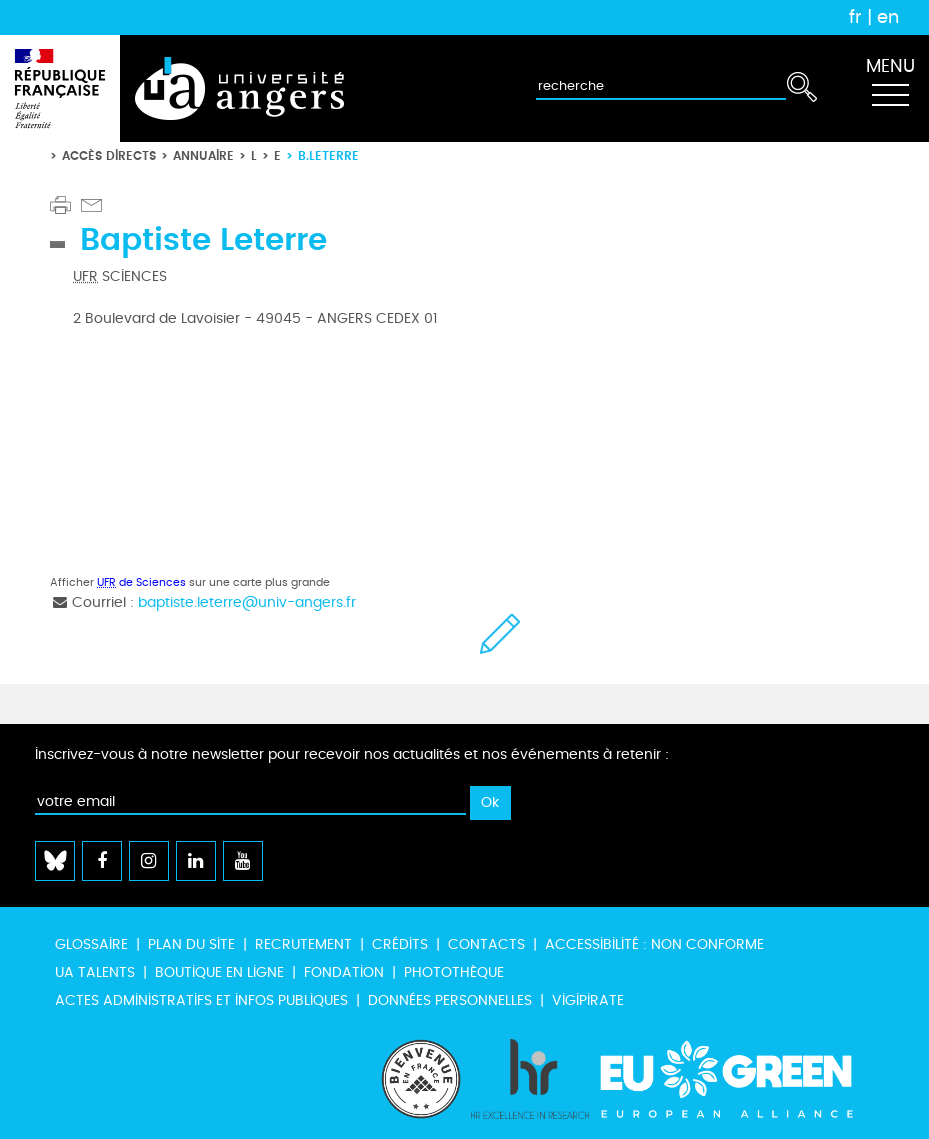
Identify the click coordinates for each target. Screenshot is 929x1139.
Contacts (486, 944)
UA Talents (95, 972)
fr (855, 17)
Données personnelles (450, 1000)
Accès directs (109, 155)
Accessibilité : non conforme (654, 944)
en (888, 17)
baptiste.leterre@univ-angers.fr (247, 602)
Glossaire (91, 944)
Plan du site (191, 944)
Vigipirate (588, 1000)
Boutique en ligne (219, 972)
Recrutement (303, 944)
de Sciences (141, 582)
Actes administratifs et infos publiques (201, 1000)
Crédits (400, 944)
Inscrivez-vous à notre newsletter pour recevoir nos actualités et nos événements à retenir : (352, 754)
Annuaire (203, 155)
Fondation (344, 972)
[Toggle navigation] (890, 89)
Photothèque (454, 972)
